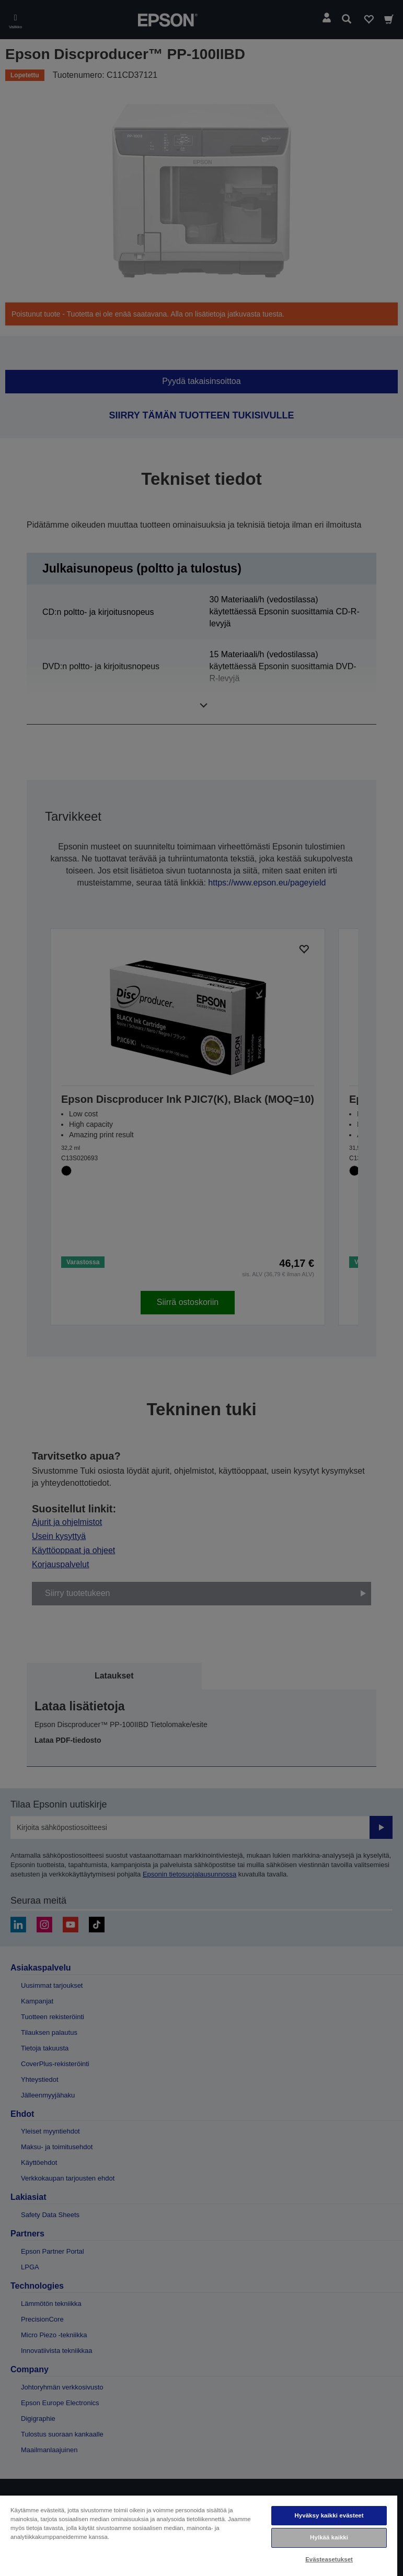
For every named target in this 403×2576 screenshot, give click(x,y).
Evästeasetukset (329, 2559)
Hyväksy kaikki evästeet (328, 2515)
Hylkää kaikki (329, 2537)
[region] (198, 2535)
